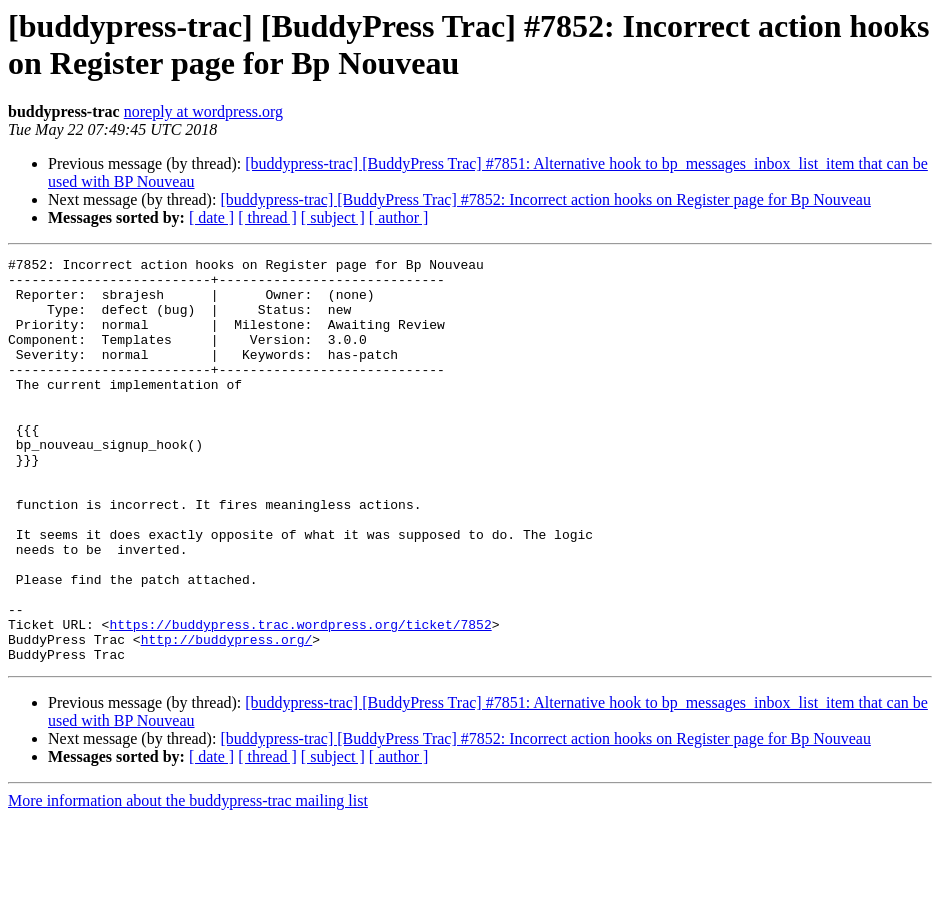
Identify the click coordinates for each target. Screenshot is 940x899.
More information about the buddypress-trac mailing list (188, 881)
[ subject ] (333, 217)
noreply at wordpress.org (203, 111)
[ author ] (399, 217)
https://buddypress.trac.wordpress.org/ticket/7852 (300, 699)
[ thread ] (267, 217)
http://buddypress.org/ (227, 717)
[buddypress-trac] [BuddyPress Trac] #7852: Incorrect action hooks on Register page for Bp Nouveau (545, 199)
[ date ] (211, 217)
